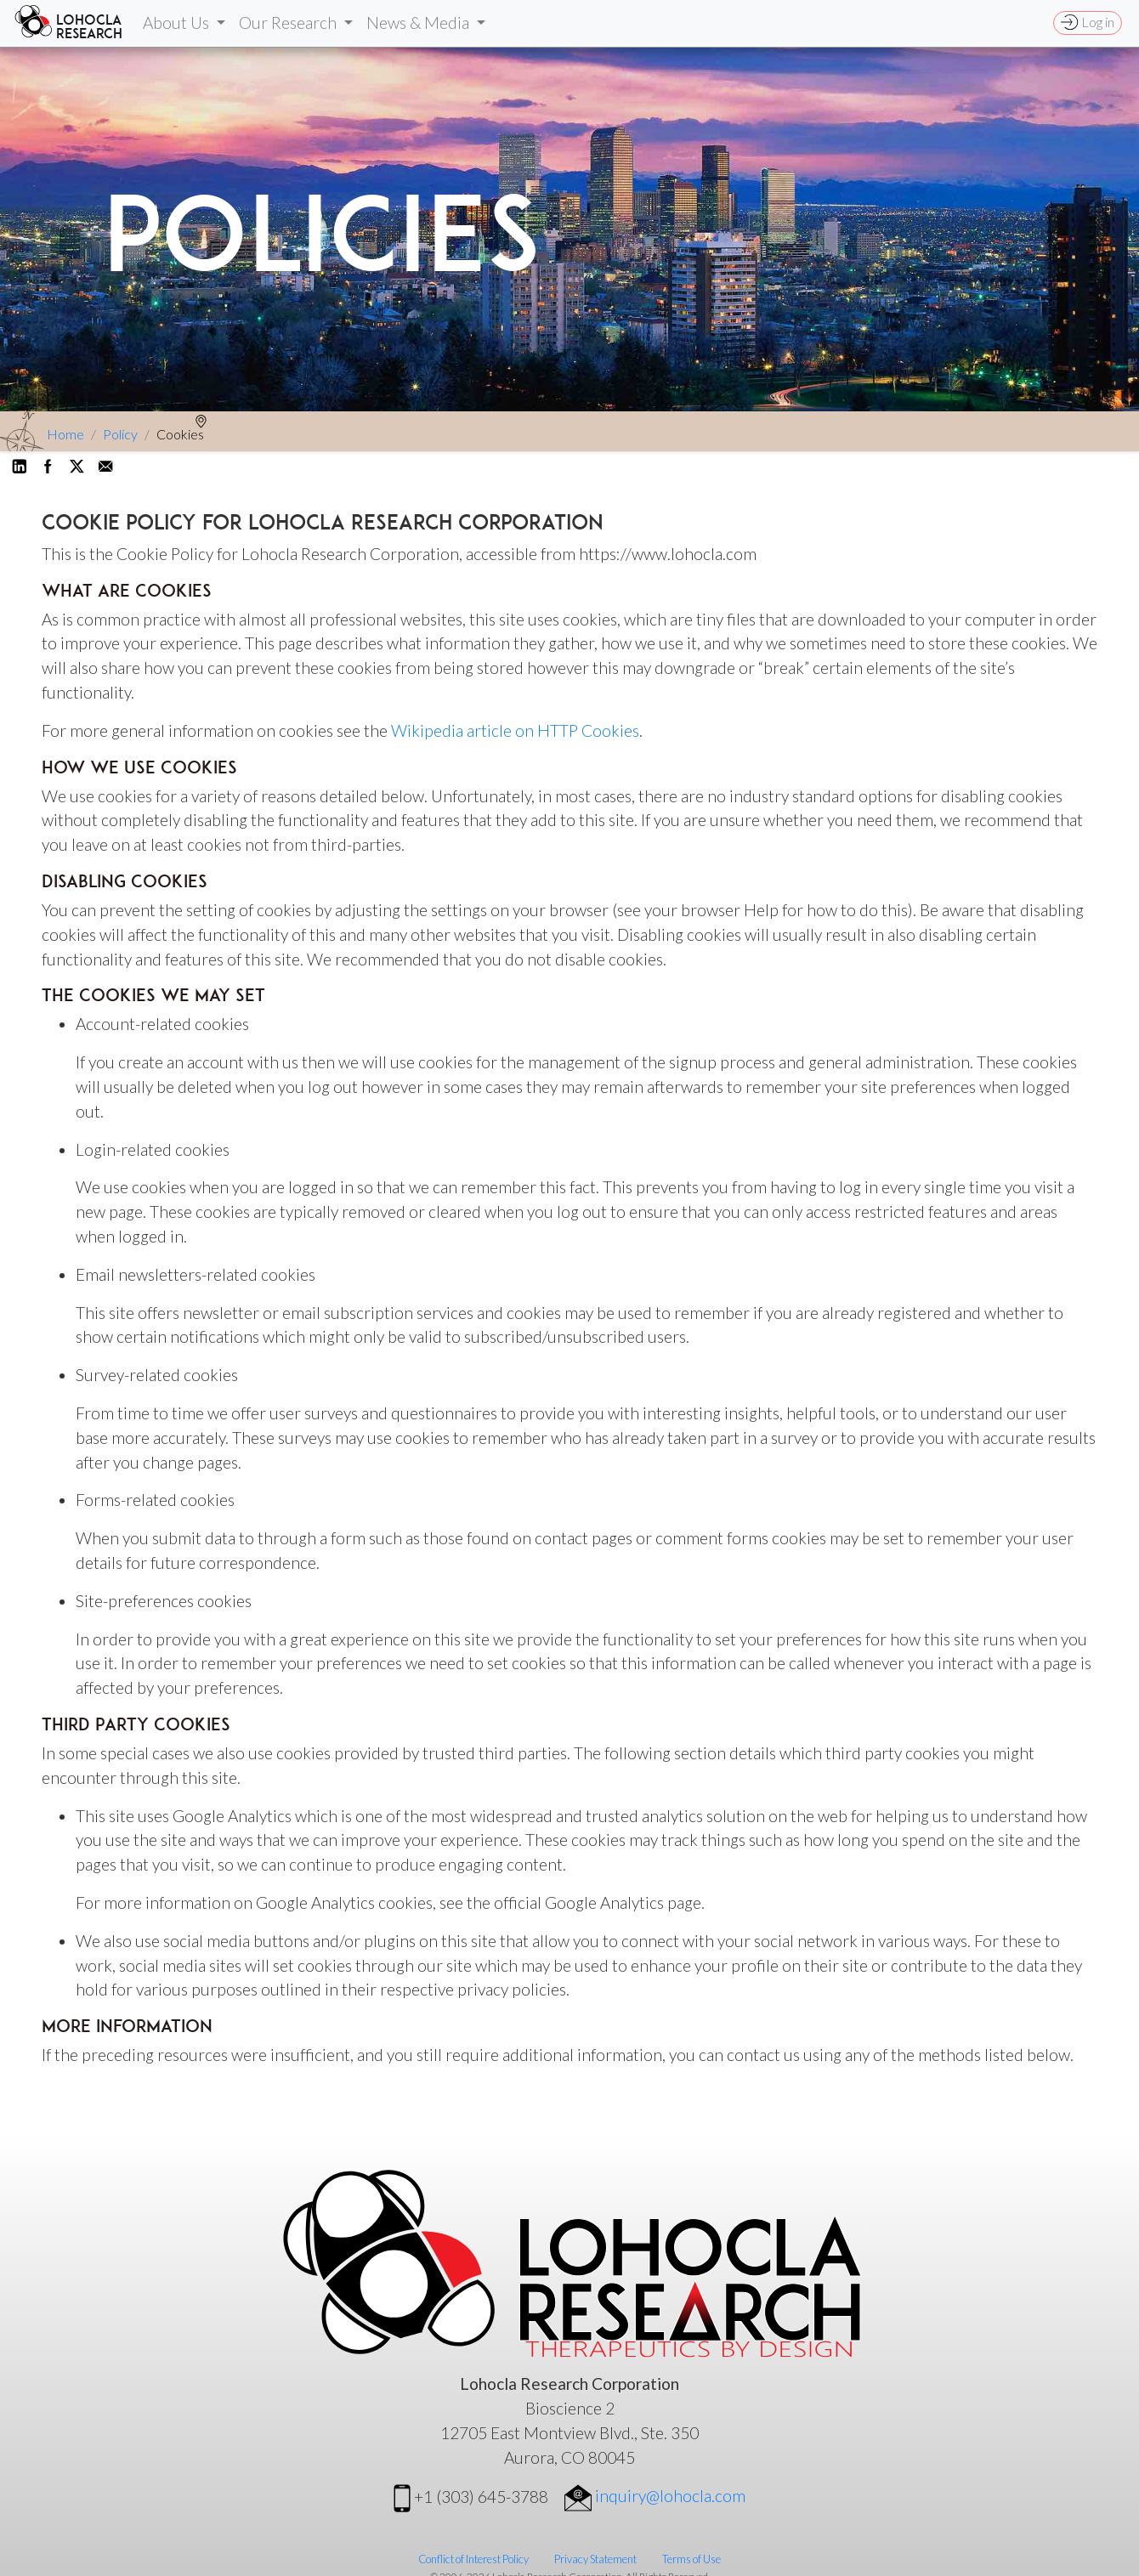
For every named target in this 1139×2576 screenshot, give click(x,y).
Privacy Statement (595, 2559)
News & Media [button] (419, 22)
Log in (1087, 22)
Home (65, 434)
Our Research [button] (289, 22)
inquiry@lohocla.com (654, 2495)
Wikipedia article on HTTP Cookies (515, 730)
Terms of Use (691, 2559)
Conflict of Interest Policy (473, 2559)
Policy (120, 434)
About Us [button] (177, 22)
